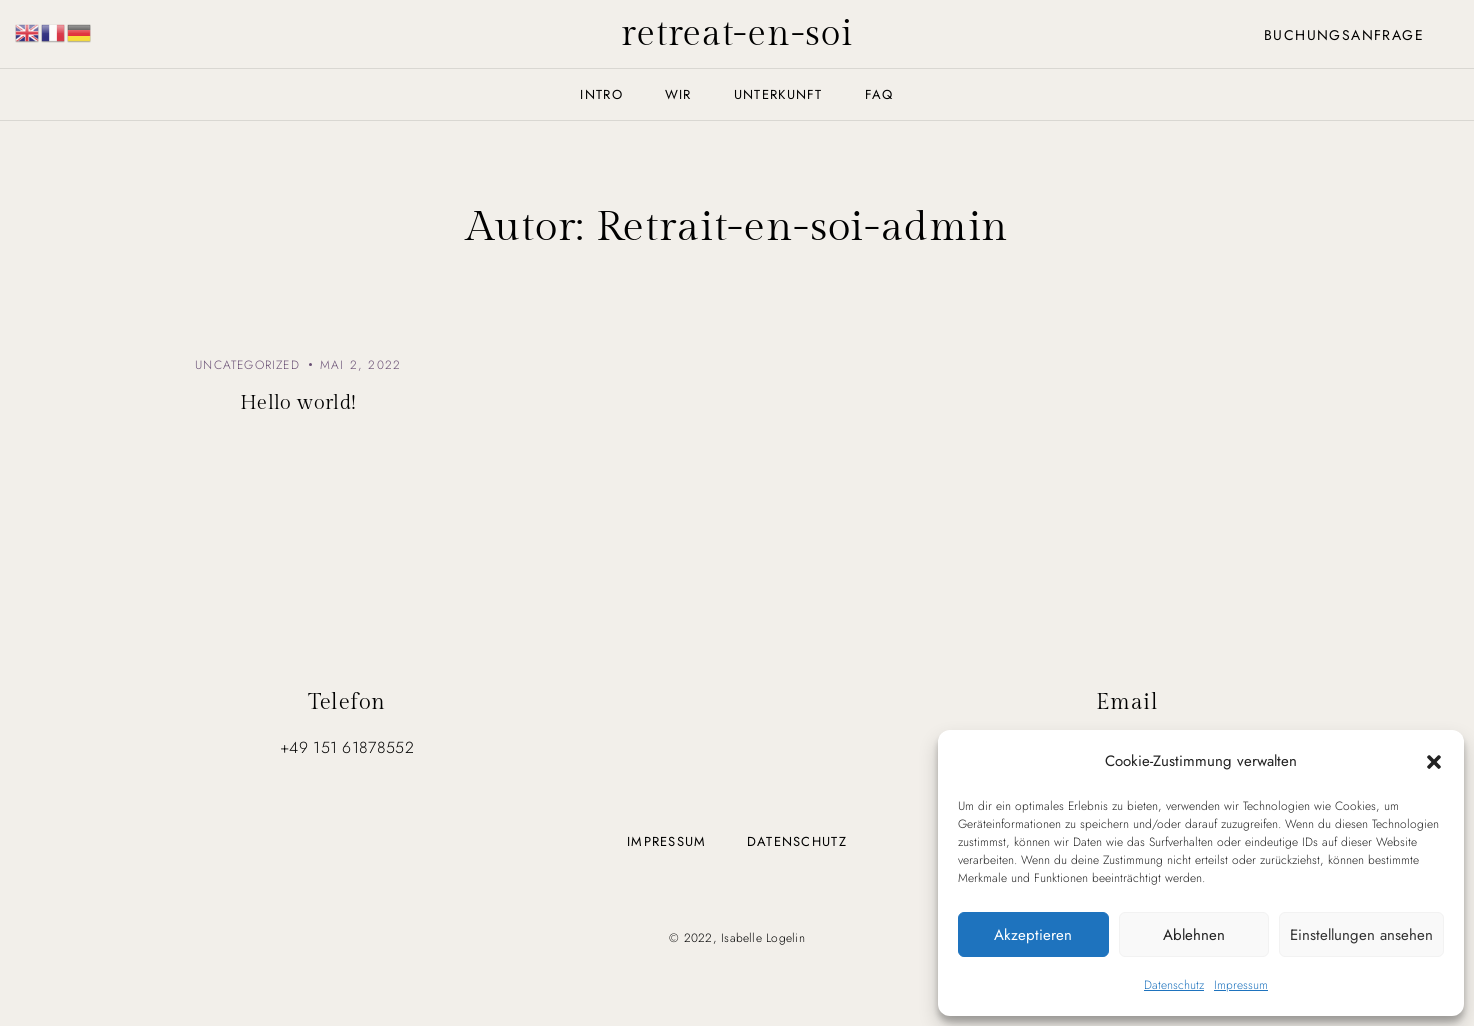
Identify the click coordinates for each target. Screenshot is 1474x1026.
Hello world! (298, 403)
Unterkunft (778, 94)
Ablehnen (1194, 935)
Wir (678, 94)
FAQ (879, 94)
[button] (1434, 761)
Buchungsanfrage (1344, 35)
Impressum (1241, 985)
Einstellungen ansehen (1361, 935)
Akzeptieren (1033, 935)
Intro (601, 94)
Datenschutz (1174, 985)
